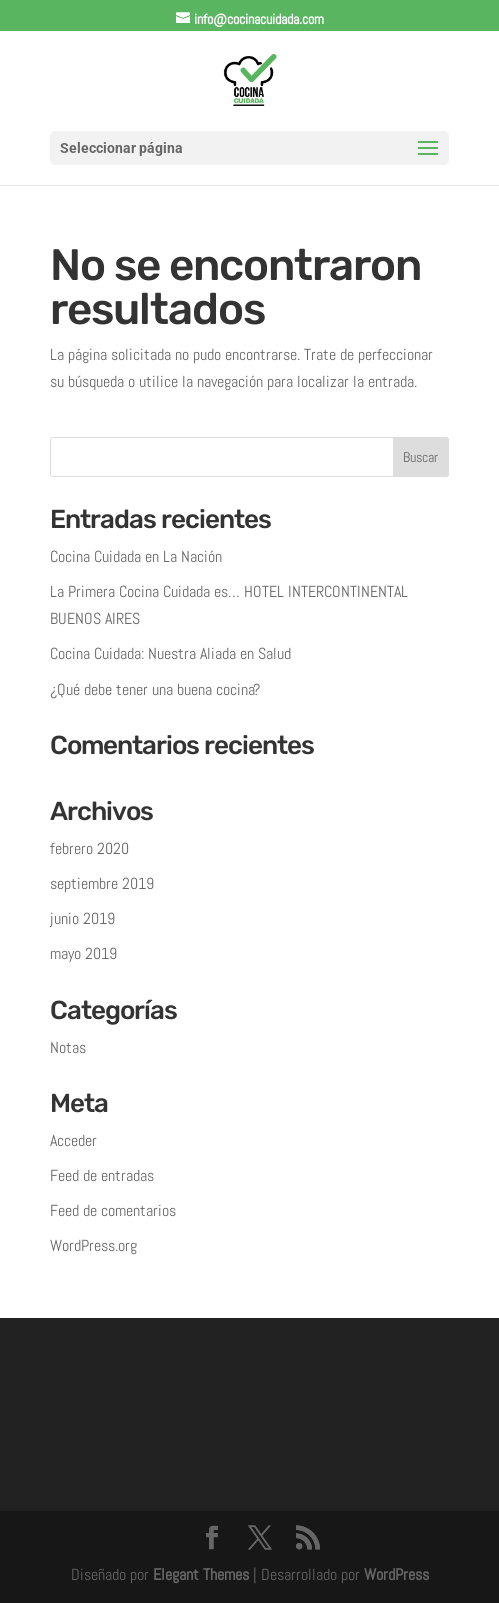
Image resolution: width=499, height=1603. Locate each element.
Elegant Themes (201, 1574)
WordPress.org (93, 1245)
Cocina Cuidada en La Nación (136, 556)
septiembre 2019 (102, 883)
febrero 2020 (89, 848)
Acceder (73, 1140)
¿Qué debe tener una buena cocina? (155, 689)
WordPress (396, 1574)
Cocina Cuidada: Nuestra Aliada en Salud (170, 653)
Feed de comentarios (113, 1210)
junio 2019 (82, 918)
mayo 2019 (83, 953)
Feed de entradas (102, 1175)
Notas (68, 1047)
